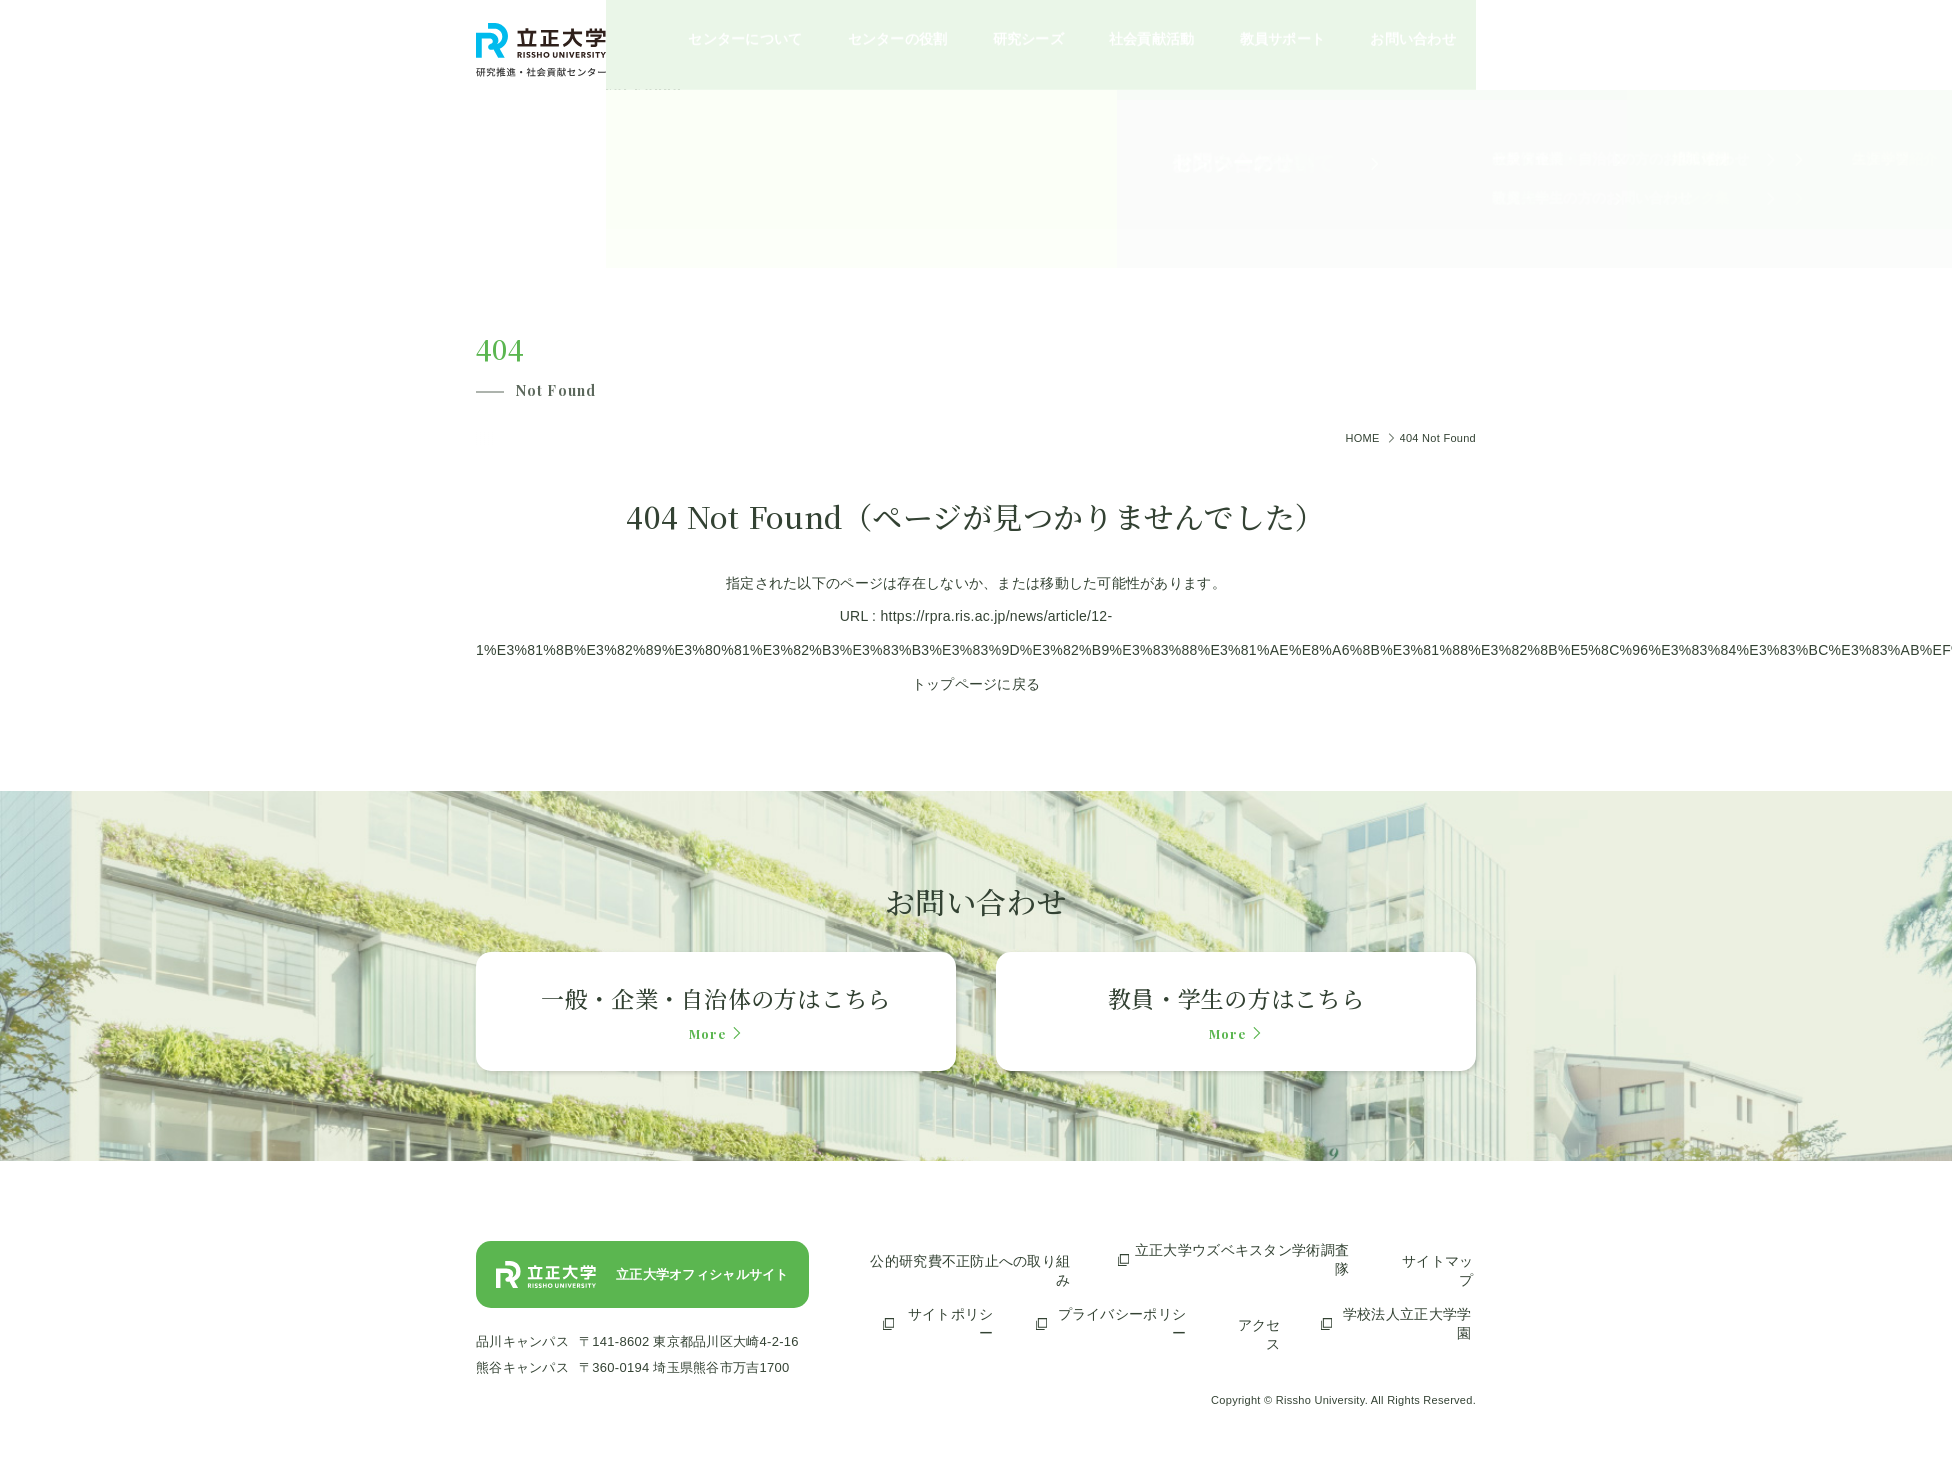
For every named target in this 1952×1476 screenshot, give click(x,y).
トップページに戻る (976, 684)
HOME (1362, 438)
